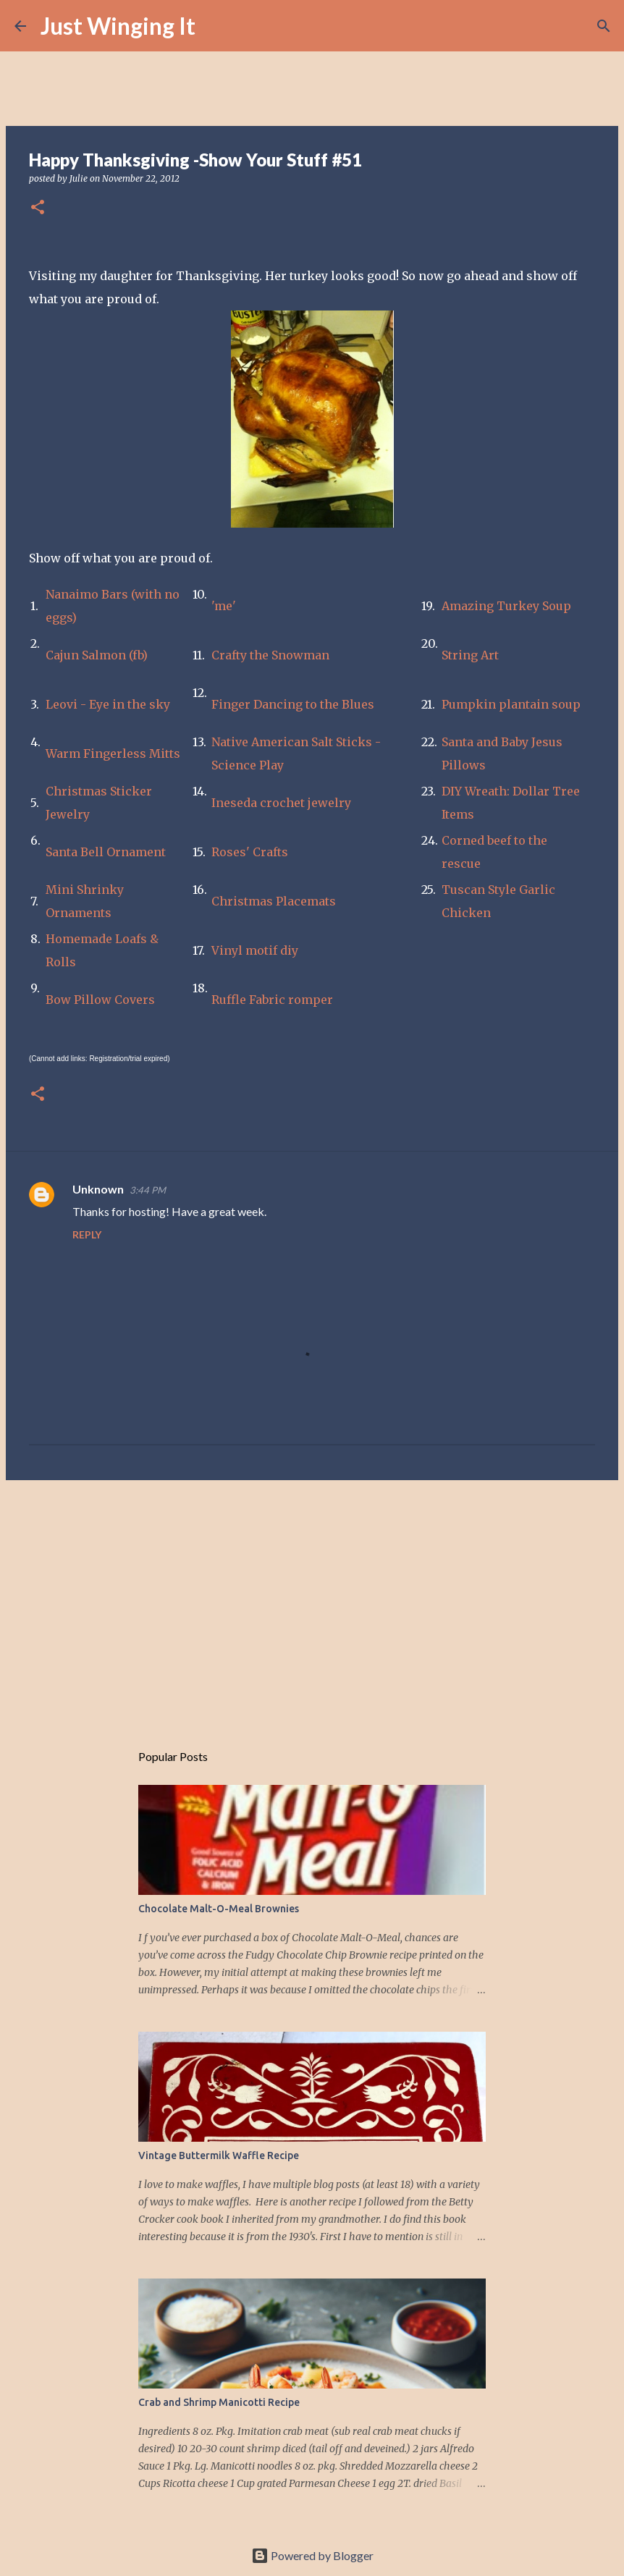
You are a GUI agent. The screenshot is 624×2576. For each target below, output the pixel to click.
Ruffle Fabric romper (272, 999)
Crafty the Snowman (270, 655)
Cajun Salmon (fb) (97, 655)
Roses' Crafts (249, 852)
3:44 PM (148, 1190)
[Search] (215, 26)
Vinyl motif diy (254, 950)
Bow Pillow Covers (100, 999)
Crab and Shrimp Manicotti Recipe (219, 2402)
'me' (223, 606)
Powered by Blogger (312, 2555)
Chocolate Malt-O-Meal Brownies (218, 1908)
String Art (470, 655)
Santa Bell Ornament (106, 852)
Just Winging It (118, 26)
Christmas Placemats (273, 901)
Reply (86, 1234)
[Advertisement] (312, 1603)
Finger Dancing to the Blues (292, 704)
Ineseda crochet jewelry (281, 802)
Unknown (98, 1189)
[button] (37, 208)
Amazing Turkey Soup (506, 606)
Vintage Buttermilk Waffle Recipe (218, 2155)
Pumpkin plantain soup (511, 704)
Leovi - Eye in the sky (108, 704)
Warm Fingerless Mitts (113, 753)
